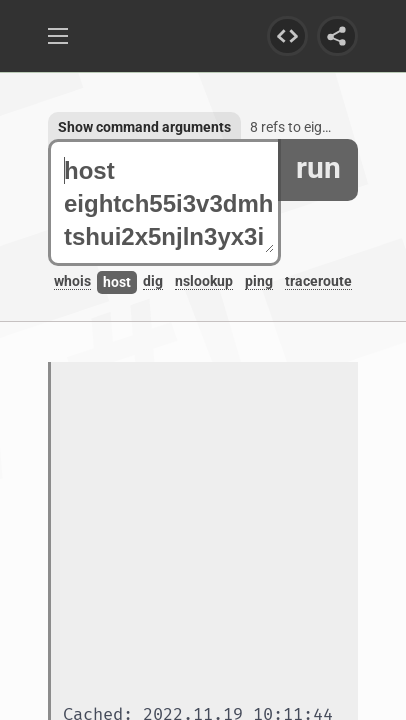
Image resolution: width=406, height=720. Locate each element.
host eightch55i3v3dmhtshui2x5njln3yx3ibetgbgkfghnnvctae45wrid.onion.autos (169, 203)
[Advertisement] (203, 535)
